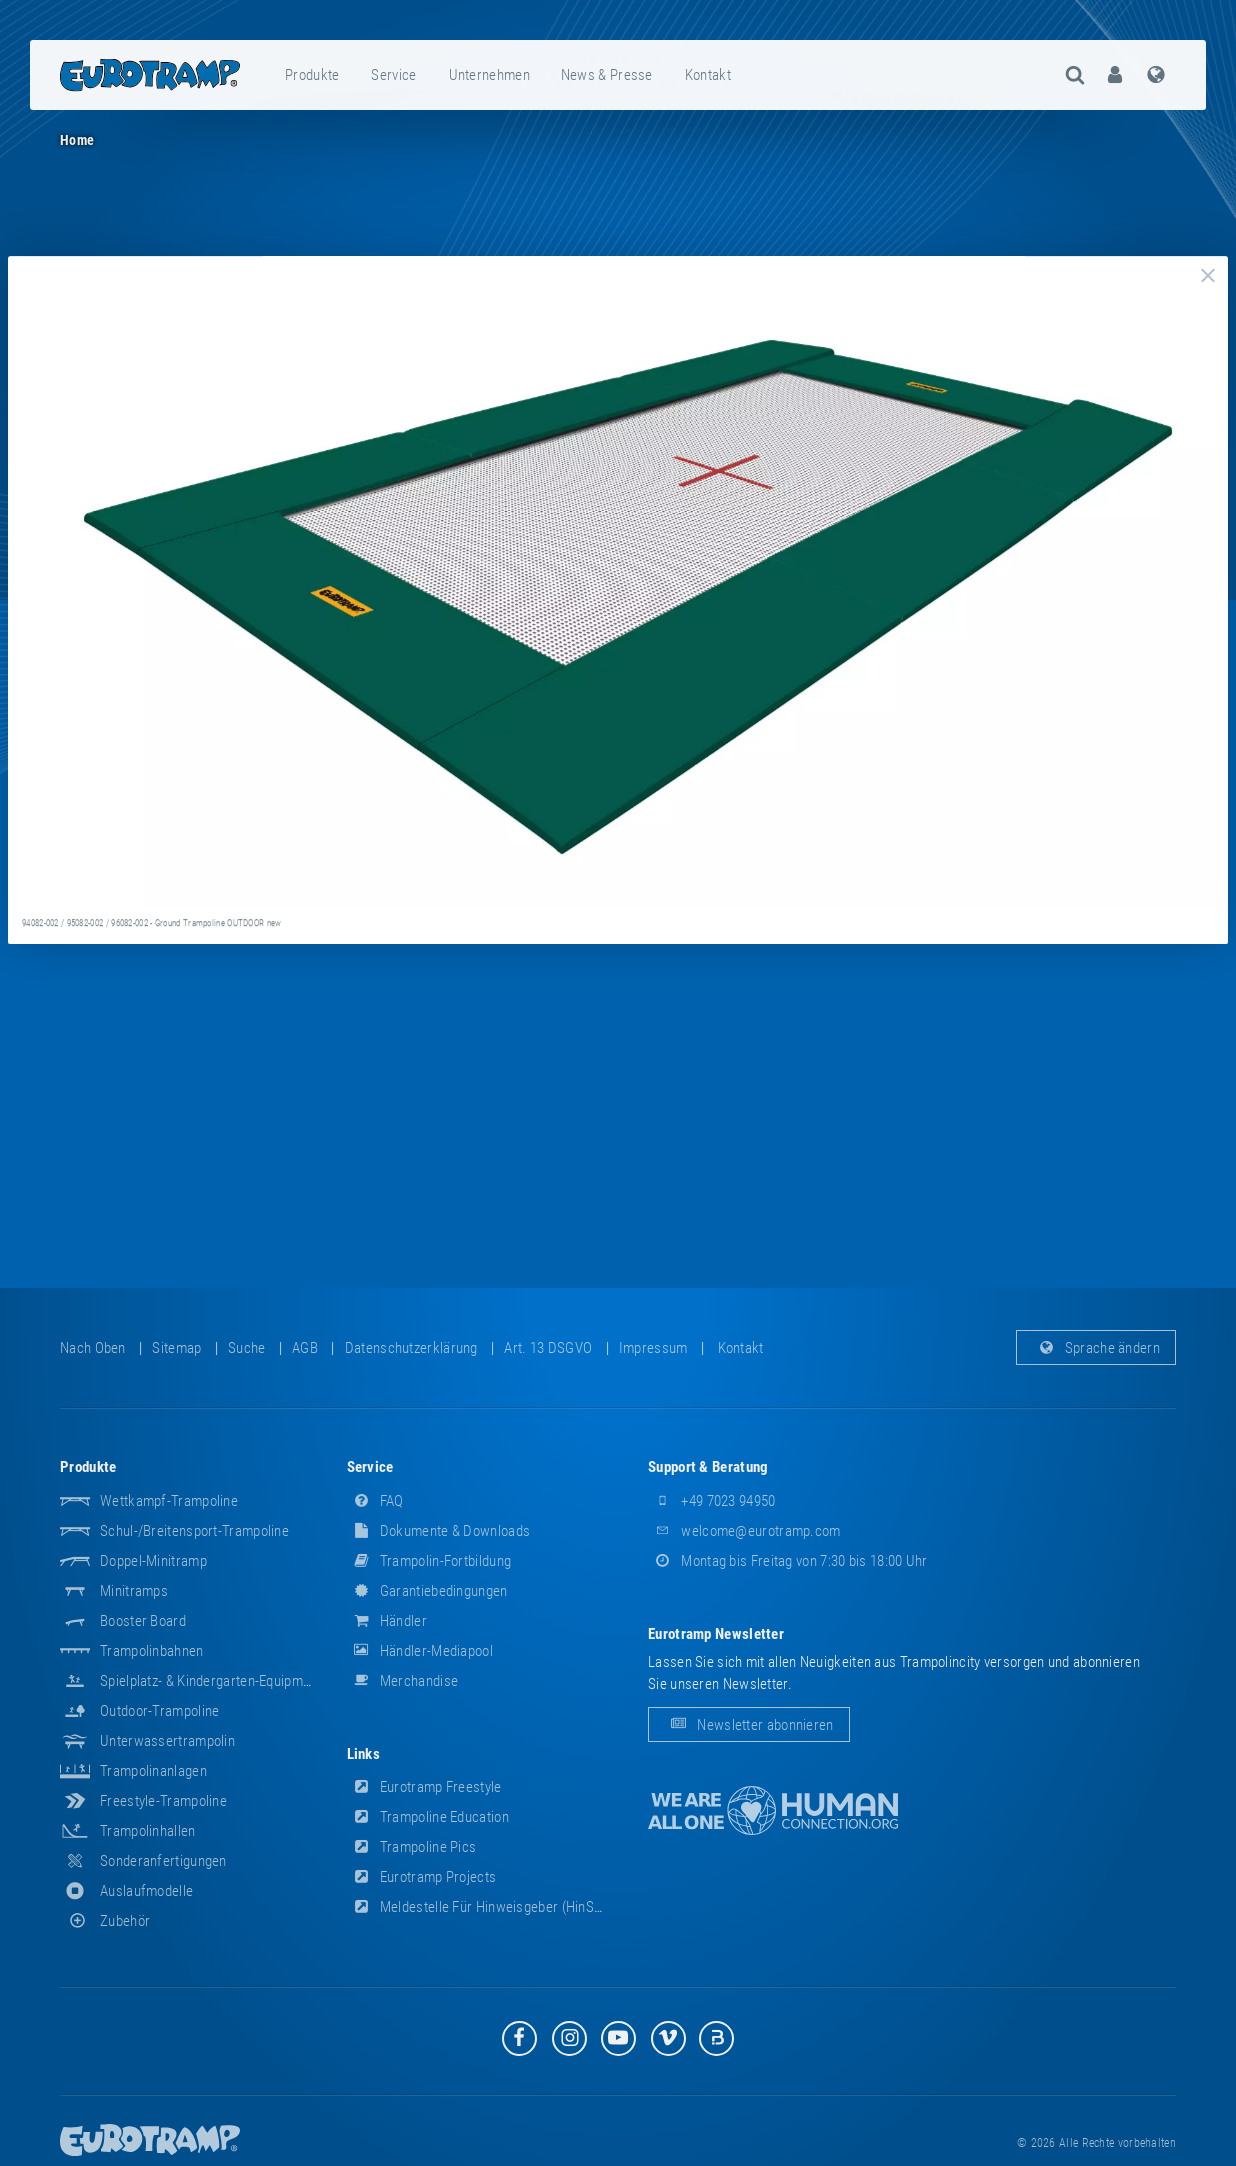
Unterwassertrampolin (167, 1741)
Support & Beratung (708, 1467)
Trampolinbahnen (152, 1651)
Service (393, 75)
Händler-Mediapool (420, 1651)
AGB (305, 1348)
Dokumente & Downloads (439, 1531)
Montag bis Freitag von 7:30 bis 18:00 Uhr (788, 1561)
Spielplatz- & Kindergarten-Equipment (211, 1681)
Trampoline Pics (412, 1847)
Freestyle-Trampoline (163, 1801)
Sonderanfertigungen (163, 1861)
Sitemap (176, 1348)
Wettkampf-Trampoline (169, 1501)
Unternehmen (489, 75)
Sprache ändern (1096, 1348)
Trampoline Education (428, 1817)
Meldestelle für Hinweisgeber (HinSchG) (485, 1907)
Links (364, 1754)
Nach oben (93, 1348)
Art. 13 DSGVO (548, 1348)
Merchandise (403, 1681)
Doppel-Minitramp (153, 1561)
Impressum (653, 1348)
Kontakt (708, 75)
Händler (387, 1621)
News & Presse (607, 75)
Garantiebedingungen (427, 1591)
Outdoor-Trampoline (159, 1711)
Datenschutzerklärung (411, 1348)
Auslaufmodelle (146, 1891)
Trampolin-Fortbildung (429, 1561)
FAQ (375, 1501)
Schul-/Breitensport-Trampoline (194, 1531)
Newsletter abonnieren (749, 1725)
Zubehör (105, 1921)
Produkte (312, 75)
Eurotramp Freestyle (424, 1787)
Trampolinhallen (148, 1831)
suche (247, 1348)
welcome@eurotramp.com (744, 1531)
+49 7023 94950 (712, 1501)
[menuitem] (313, 75)
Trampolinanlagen (153, 1771)
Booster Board (143, 1621)
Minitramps (134, 1591)
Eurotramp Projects (422, 1877)
